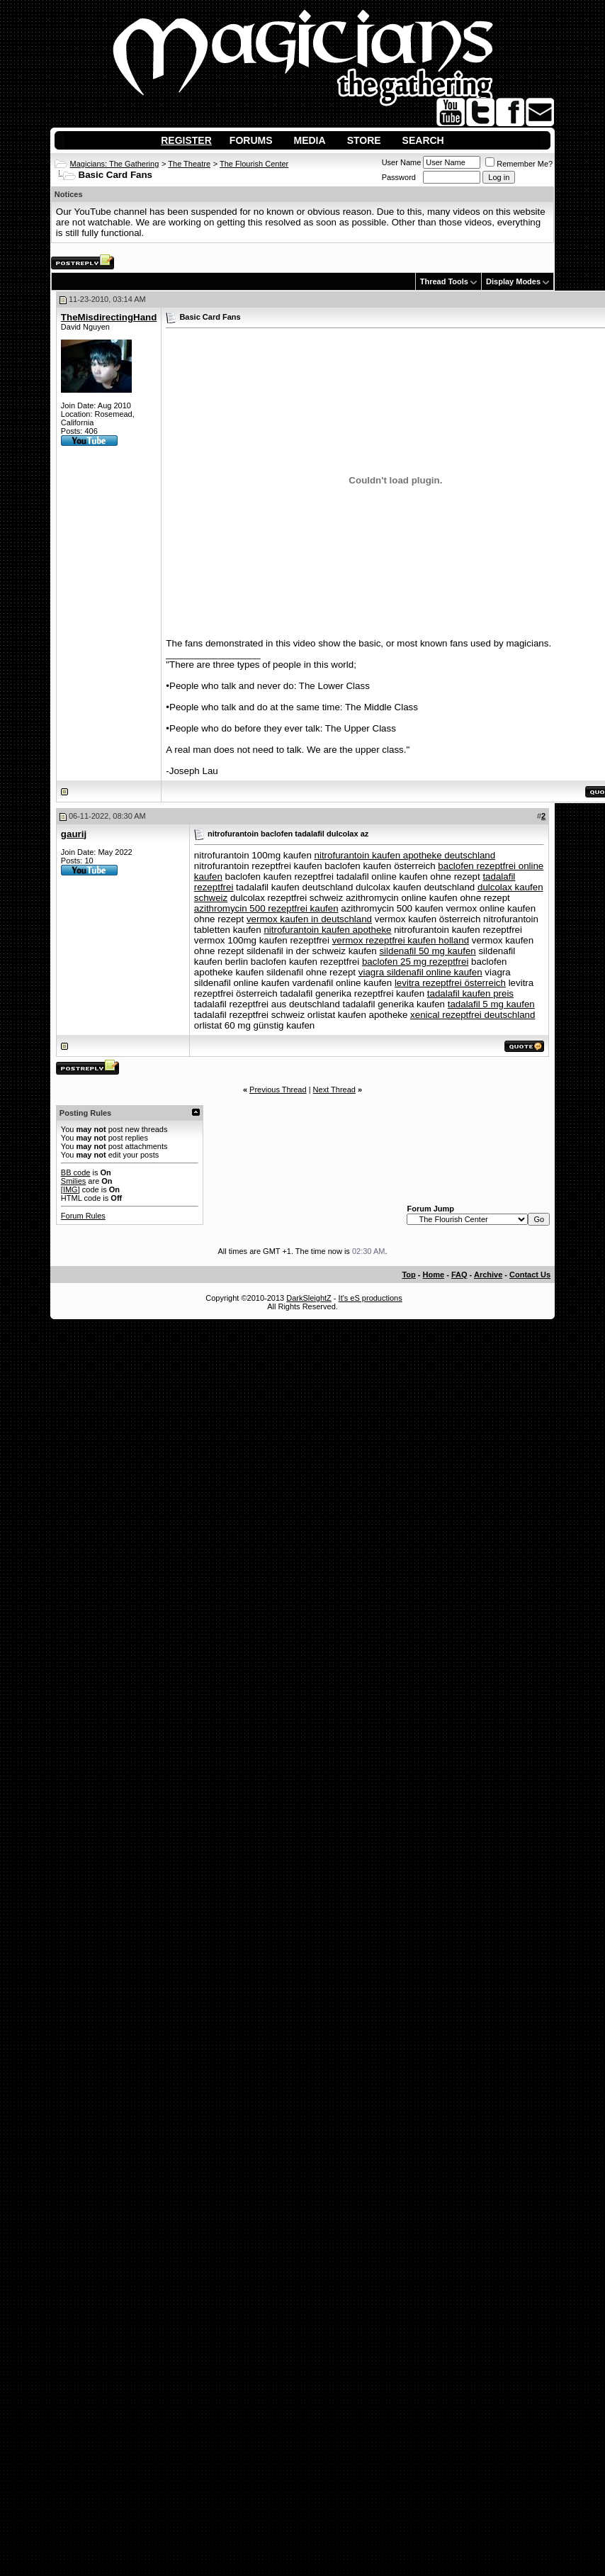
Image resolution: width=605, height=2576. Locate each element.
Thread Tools (444, 281)
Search (423, 140)
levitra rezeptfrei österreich (450, 983)
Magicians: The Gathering (114, 163)
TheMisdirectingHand (109, 317)
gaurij (73, 834)
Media (310, 140)
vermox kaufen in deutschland (309, 919)
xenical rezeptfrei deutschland (472, 1014)
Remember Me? (519, 163)
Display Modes (513, 281)
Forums (251, 140)
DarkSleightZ (309, 1298)
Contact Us (529, 1274)
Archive (488, 1274)
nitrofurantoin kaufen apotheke (327, 929)
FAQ (459, 1274)
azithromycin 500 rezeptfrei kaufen (266, 908)
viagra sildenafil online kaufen (420, 972)
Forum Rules (83, 1215)
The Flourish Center (254, 163)
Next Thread (334, 1089)
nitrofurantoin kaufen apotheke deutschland (405, 855)
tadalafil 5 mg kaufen (491, 1004)
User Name (402, 162)
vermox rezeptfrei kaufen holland (400, 940)
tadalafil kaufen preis (470, 993)
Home (434, 1274)
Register (186, 140)
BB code (76, 1172)
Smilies (73, 1181)
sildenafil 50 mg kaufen (427, 951)
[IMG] (70, 1189)
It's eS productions (370, 1298)
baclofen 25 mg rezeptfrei (415, 961)
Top (408, 1274)
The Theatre (189, 163)
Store (364, 140)
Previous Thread (278, 1089)
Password (399, 177)
